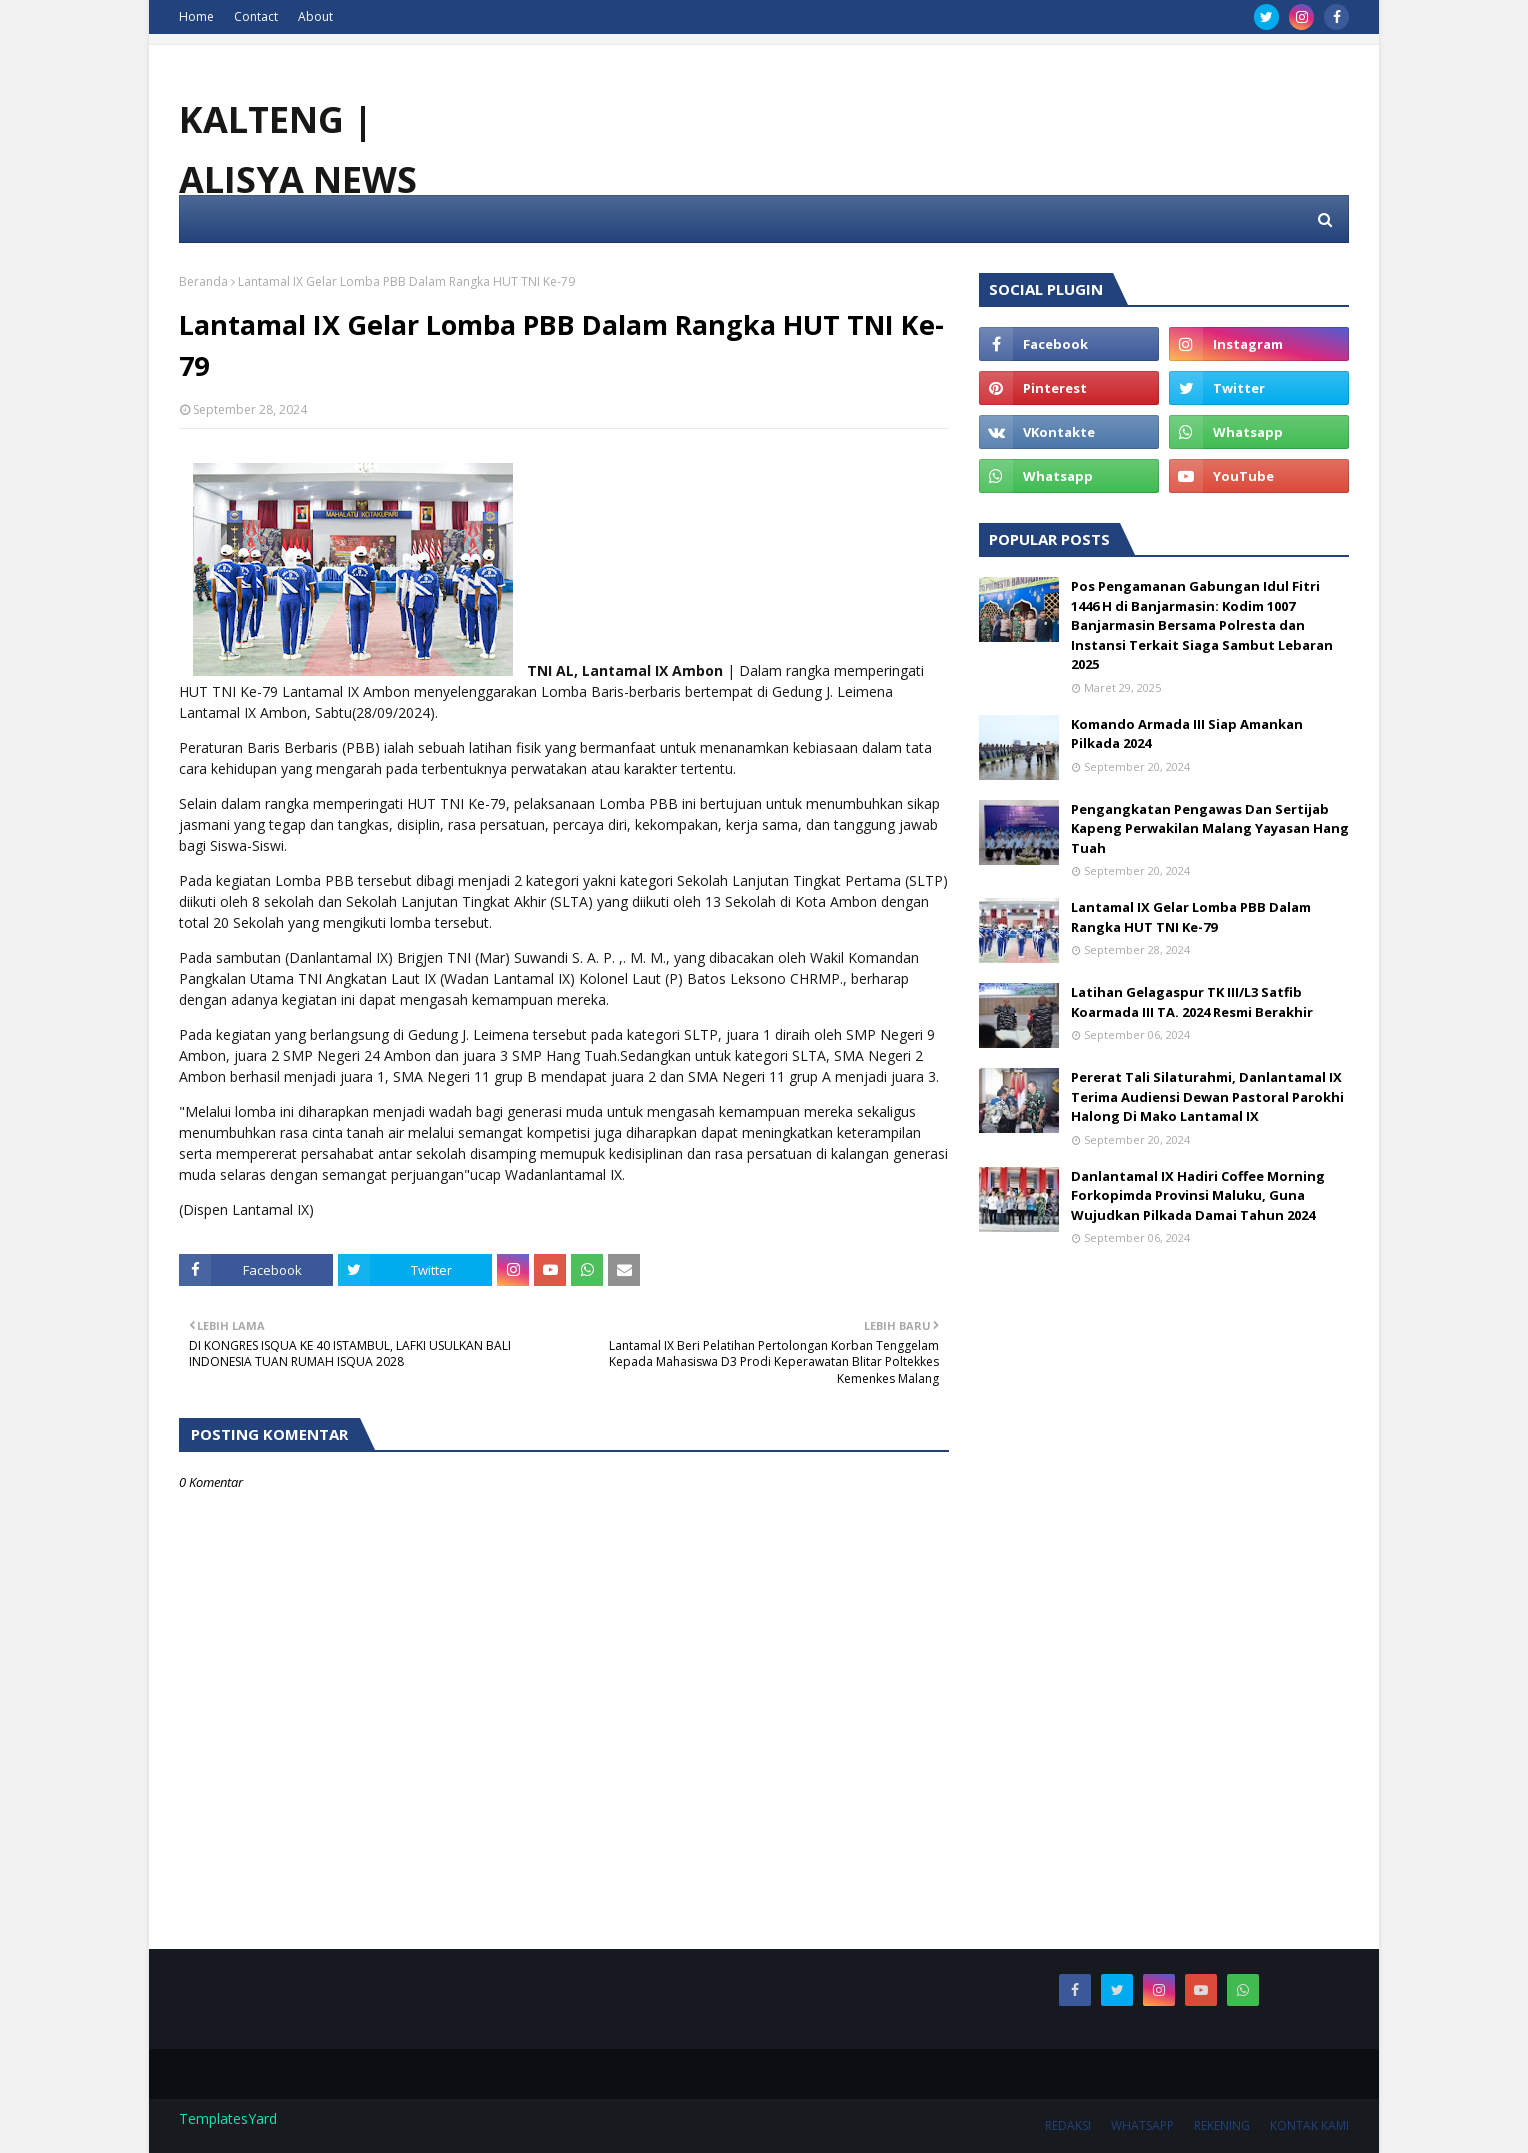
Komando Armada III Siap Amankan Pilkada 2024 (1187, 734)
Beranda (203, 281)
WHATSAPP (1142, 2125)
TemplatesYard (228, 2118)
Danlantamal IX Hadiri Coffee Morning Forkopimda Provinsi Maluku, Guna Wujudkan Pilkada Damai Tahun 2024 (1198, 1195)
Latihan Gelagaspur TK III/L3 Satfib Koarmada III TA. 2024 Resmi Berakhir (1192, 1002)
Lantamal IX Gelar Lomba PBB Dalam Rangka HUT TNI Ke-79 (1191, 917)
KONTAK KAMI (1309, 2125)
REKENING (1222, 2125)
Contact (256, 16)
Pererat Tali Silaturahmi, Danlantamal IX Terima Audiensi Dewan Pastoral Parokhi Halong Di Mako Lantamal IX (1207, 1096)
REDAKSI (1068, 2125)
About (315, 16)
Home (196, 16)
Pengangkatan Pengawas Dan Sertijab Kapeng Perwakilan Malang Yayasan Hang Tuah (1210, 828)
